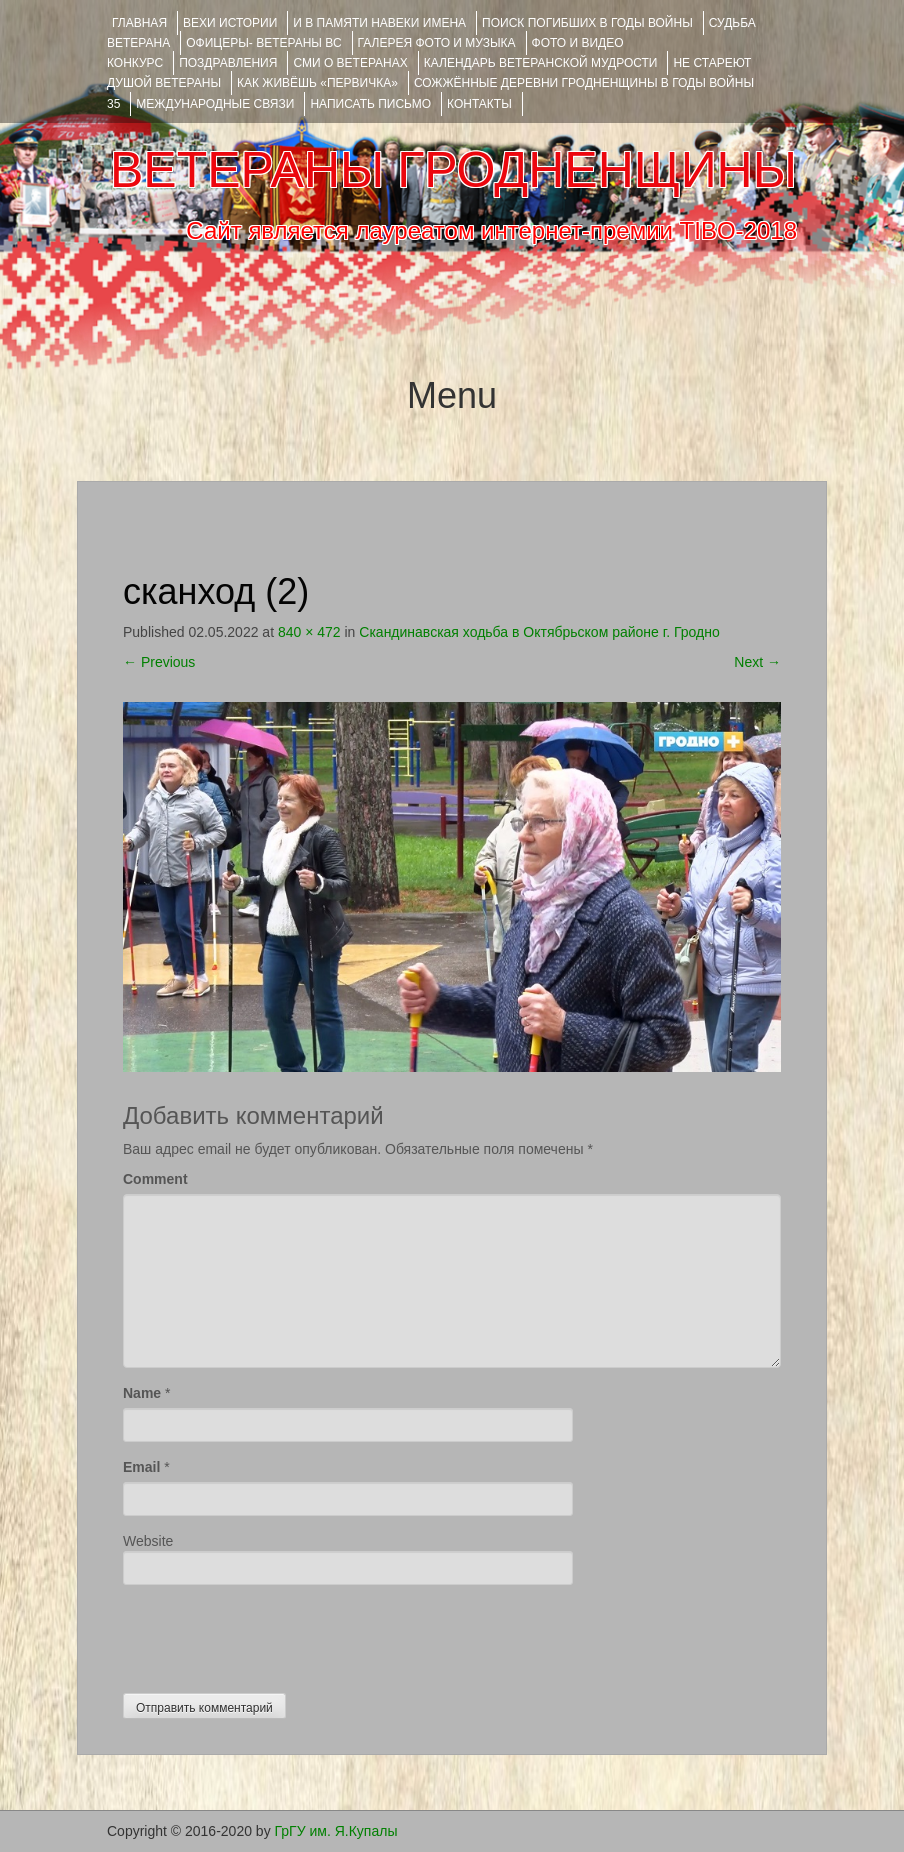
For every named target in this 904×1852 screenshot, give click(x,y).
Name (142, 1393)
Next (757, 662)
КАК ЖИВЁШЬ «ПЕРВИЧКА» (317, 83)
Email (141, 1467)
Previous (159, 662)
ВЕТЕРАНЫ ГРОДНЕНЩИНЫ (453, 170)
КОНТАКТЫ (479, 104)
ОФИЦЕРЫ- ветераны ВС (263, 43)
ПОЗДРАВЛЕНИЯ (228, 63)
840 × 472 (309, 632)
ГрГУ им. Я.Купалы (336, 1831)
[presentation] (275, 1634)
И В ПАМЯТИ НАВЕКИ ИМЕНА (379, 23)
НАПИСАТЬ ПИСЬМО (370, 104)
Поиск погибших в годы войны (587, 23)
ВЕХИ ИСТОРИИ (230, 23)
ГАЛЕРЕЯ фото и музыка (437, 43)
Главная (139, 23)
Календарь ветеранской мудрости (541, 63)
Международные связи (215, 104)
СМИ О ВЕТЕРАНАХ (350, 63)
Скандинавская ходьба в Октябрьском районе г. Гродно (539, 632)
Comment (155, 1179)
